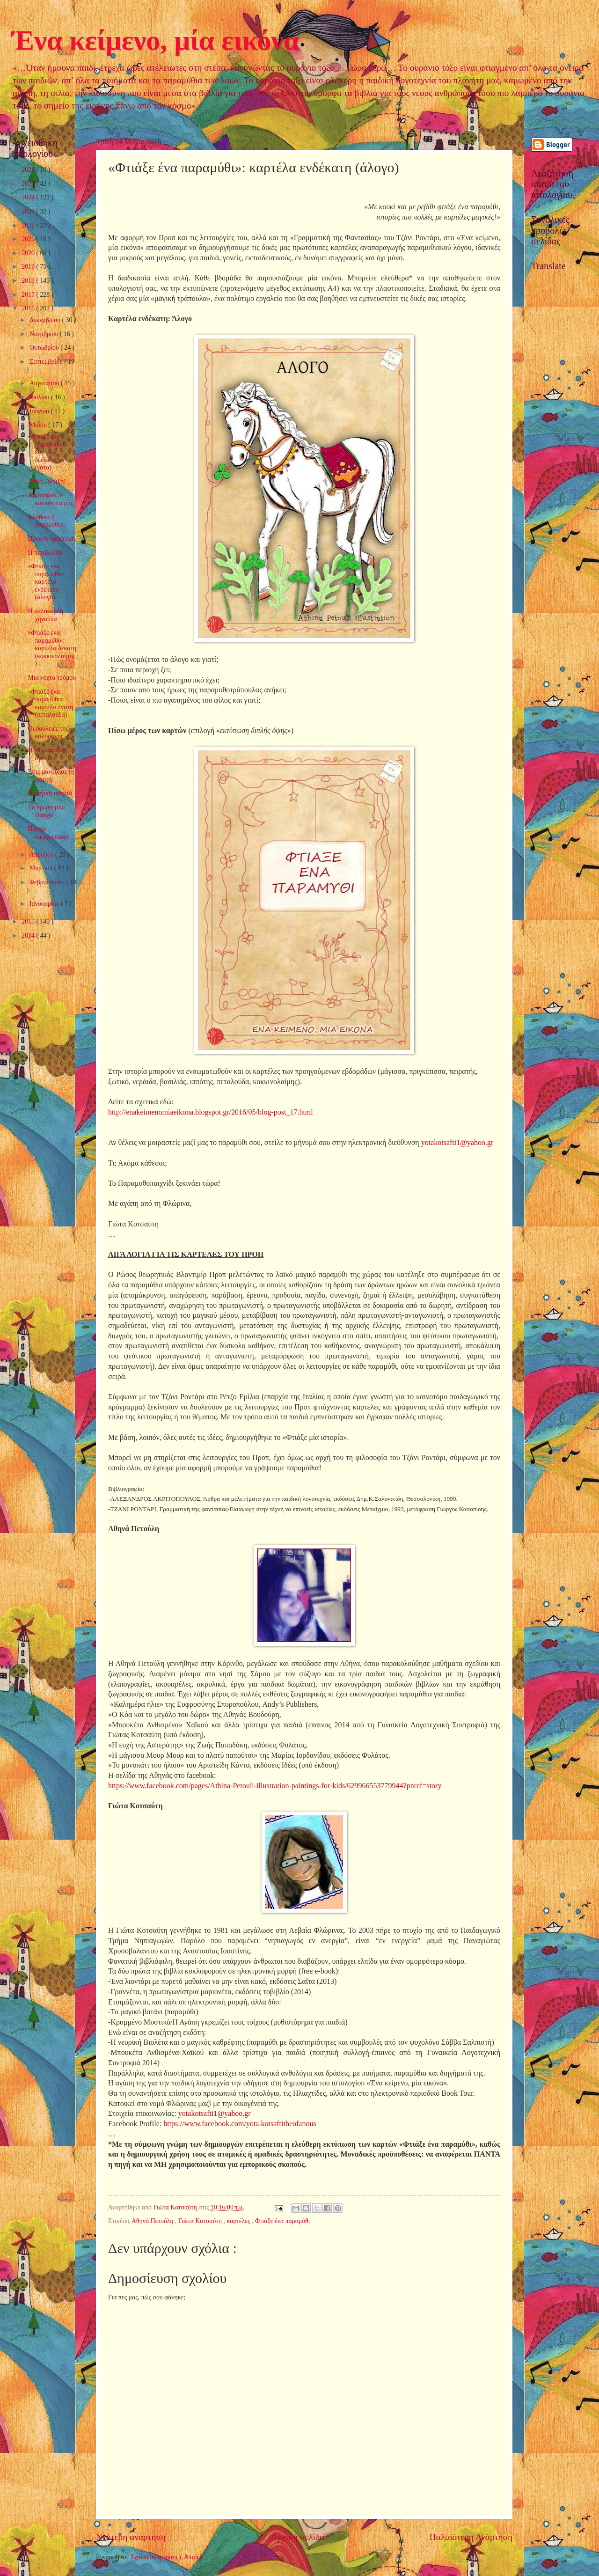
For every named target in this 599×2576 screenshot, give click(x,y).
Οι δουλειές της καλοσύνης (48, 732)
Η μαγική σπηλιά (50, 793)
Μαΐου (38, 424)
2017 (29, 294)
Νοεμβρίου (44, 334)
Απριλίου (42, 854)
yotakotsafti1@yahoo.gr (457, 1142)
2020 (29, 253)
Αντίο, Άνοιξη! (47, 481)
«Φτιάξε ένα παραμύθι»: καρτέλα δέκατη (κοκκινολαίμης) (52, 648)
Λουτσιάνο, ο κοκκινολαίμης (50, 499)
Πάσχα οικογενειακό (48, 832)
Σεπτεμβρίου (46, 361)
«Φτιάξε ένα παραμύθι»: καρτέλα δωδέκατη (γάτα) (46, 452)
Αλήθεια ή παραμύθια (45, 521)
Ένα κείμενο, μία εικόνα (155, 40)
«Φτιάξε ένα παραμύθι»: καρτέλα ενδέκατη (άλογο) (46, 582)
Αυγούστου (45, 383)
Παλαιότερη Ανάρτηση (471, 2537)
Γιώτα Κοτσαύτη (201, 2220)
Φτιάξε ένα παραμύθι (282, 2220)
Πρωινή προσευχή (51, 538)
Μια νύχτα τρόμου (52, 677)
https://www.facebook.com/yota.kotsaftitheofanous (239, 2124)
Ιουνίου (40, 411)
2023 (29, 211)
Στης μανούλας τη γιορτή (51, 775)
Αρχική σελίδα (297, 2537)
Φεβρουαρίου (47, 882)
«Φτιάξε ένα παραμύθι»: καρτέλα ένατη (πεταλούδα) (50, 703)
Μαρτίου (41, 868)
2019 (29, 266)
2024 (29, 197)
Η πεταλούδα (45, 552)
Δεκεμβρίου (45, 319)
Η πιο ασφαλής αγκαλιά (47, 754)
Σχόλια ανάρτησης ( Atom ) (166, 2557)
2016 (29, 308)
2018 (29, 280)
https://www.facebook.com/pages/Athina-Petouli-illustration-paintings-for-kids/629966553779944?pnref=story (274, 1786)
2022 (29, 225)
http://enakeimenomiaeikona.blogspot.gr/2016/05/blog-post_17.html (210, 1112)
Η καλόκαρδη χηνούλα (45, 615)
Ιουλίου (40, 397)
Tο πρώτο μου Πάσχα (46, 811)
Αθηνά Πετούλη (153, 2220)
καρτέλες (239, 2220)
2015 (29, 921)
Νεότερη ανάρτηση (131, 2537)
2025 (29, 183)
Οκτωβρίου (44, 347)
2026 (29, 169)
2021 (29, 238)
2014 (29, 935)
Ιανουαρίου (45, 903)
